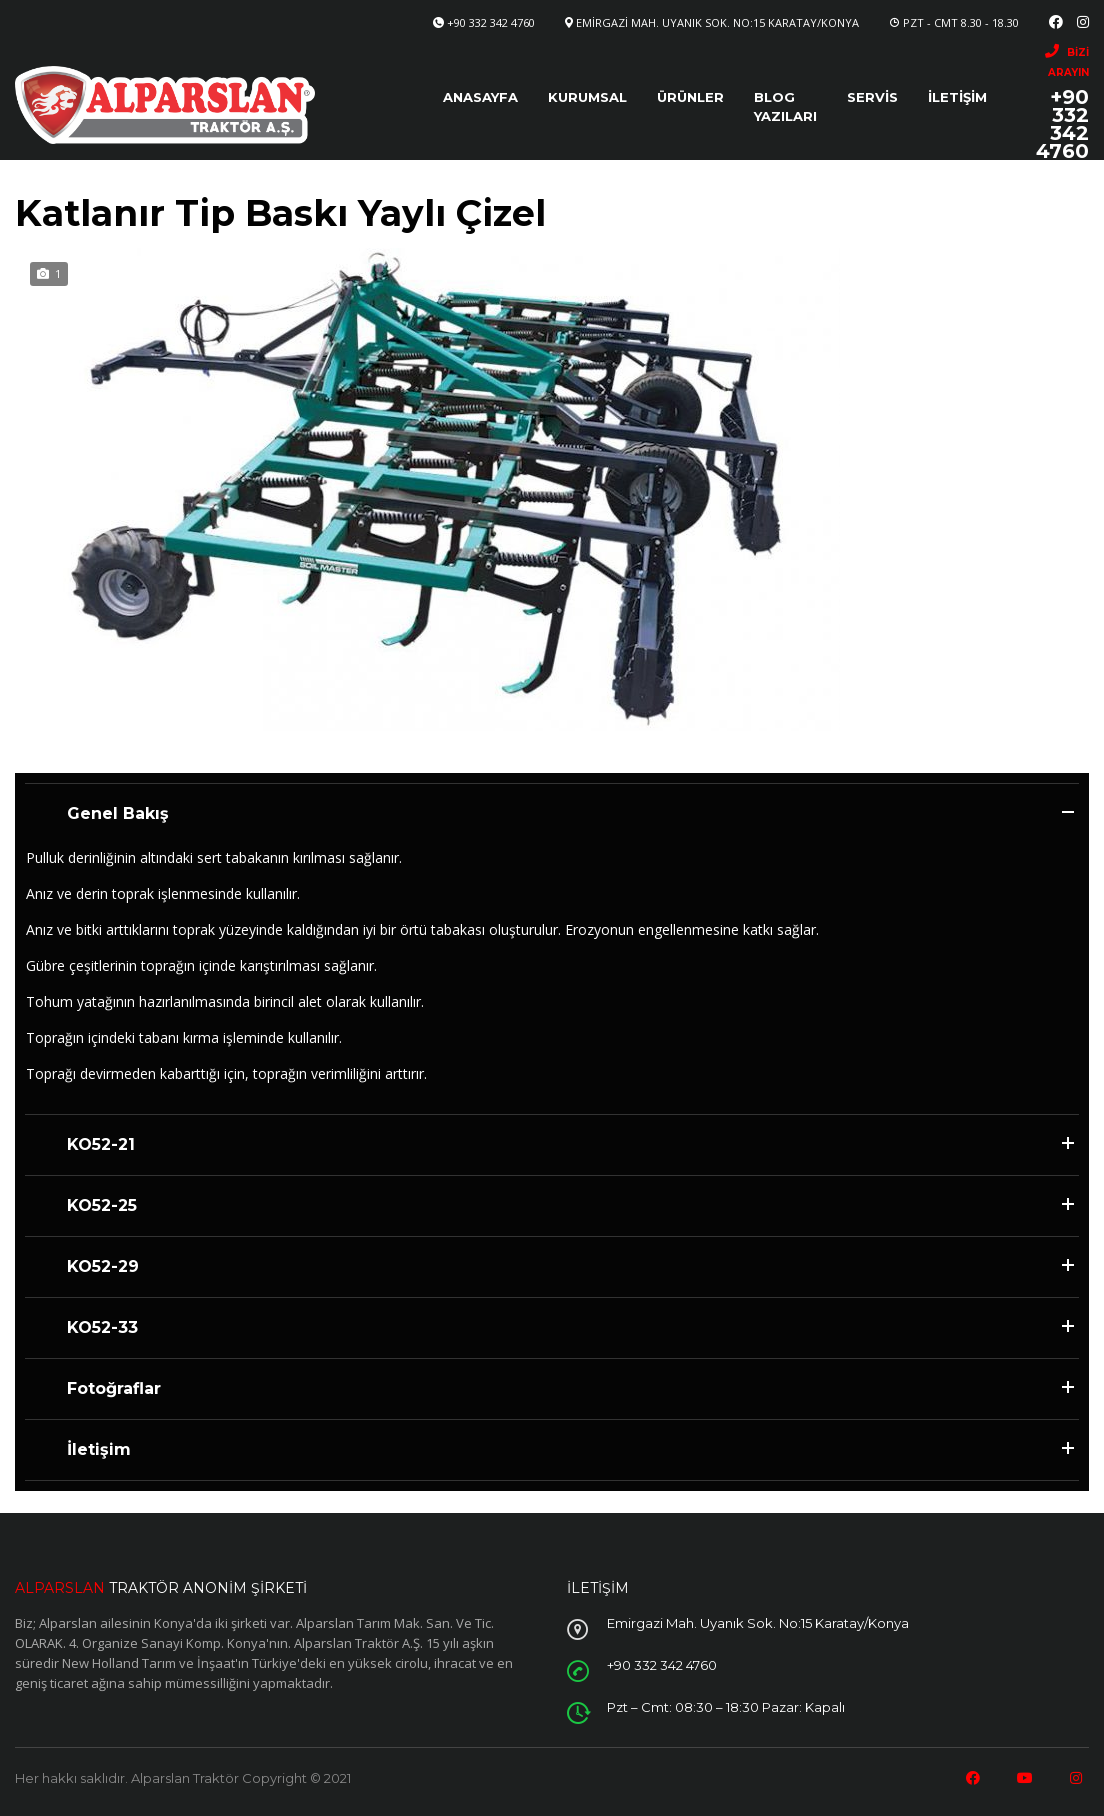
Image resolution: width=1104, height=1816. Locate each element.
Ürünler (690, 97)
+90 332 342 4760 (491, 22)
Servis (872, 97)
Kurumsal (587, 97)
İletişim (957, 97)
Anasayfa (480, 97)
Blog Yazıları (785, 106)
